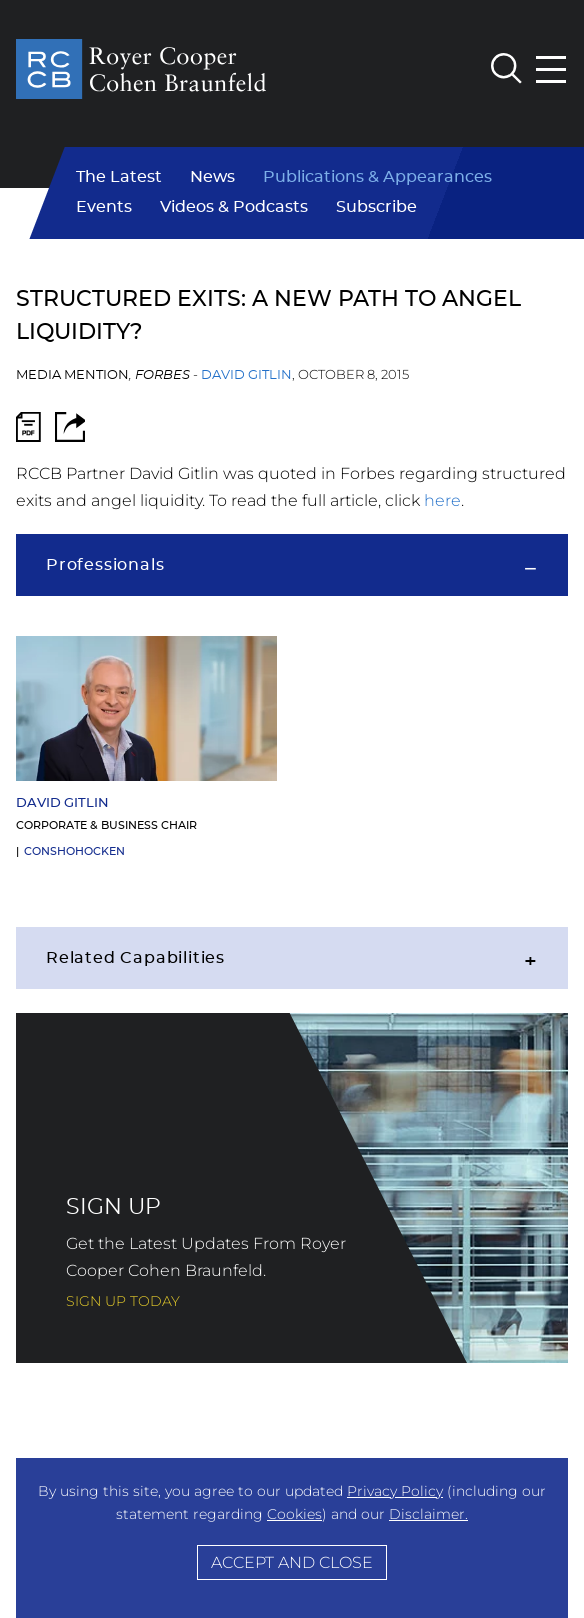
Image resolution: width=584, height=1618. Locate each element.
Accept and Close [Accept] (292, 1562)
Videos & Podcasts (234, 207)
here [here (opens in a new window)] (442, 500)
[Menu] (552, 69)
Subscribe (376, 207)
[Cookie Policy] (292, 1538)
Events (104, 207)
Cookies (294, 1514)
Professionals (105, 565)
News (212, 177)
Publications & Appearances (377, 177)
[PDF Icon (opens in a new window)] (28, 431)
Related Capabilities (135, 958)
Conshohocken (74, 851)
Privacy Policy (395, 1491)
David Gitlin (246, 375)
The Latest (119, 177)
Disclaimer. (428, 1514)
